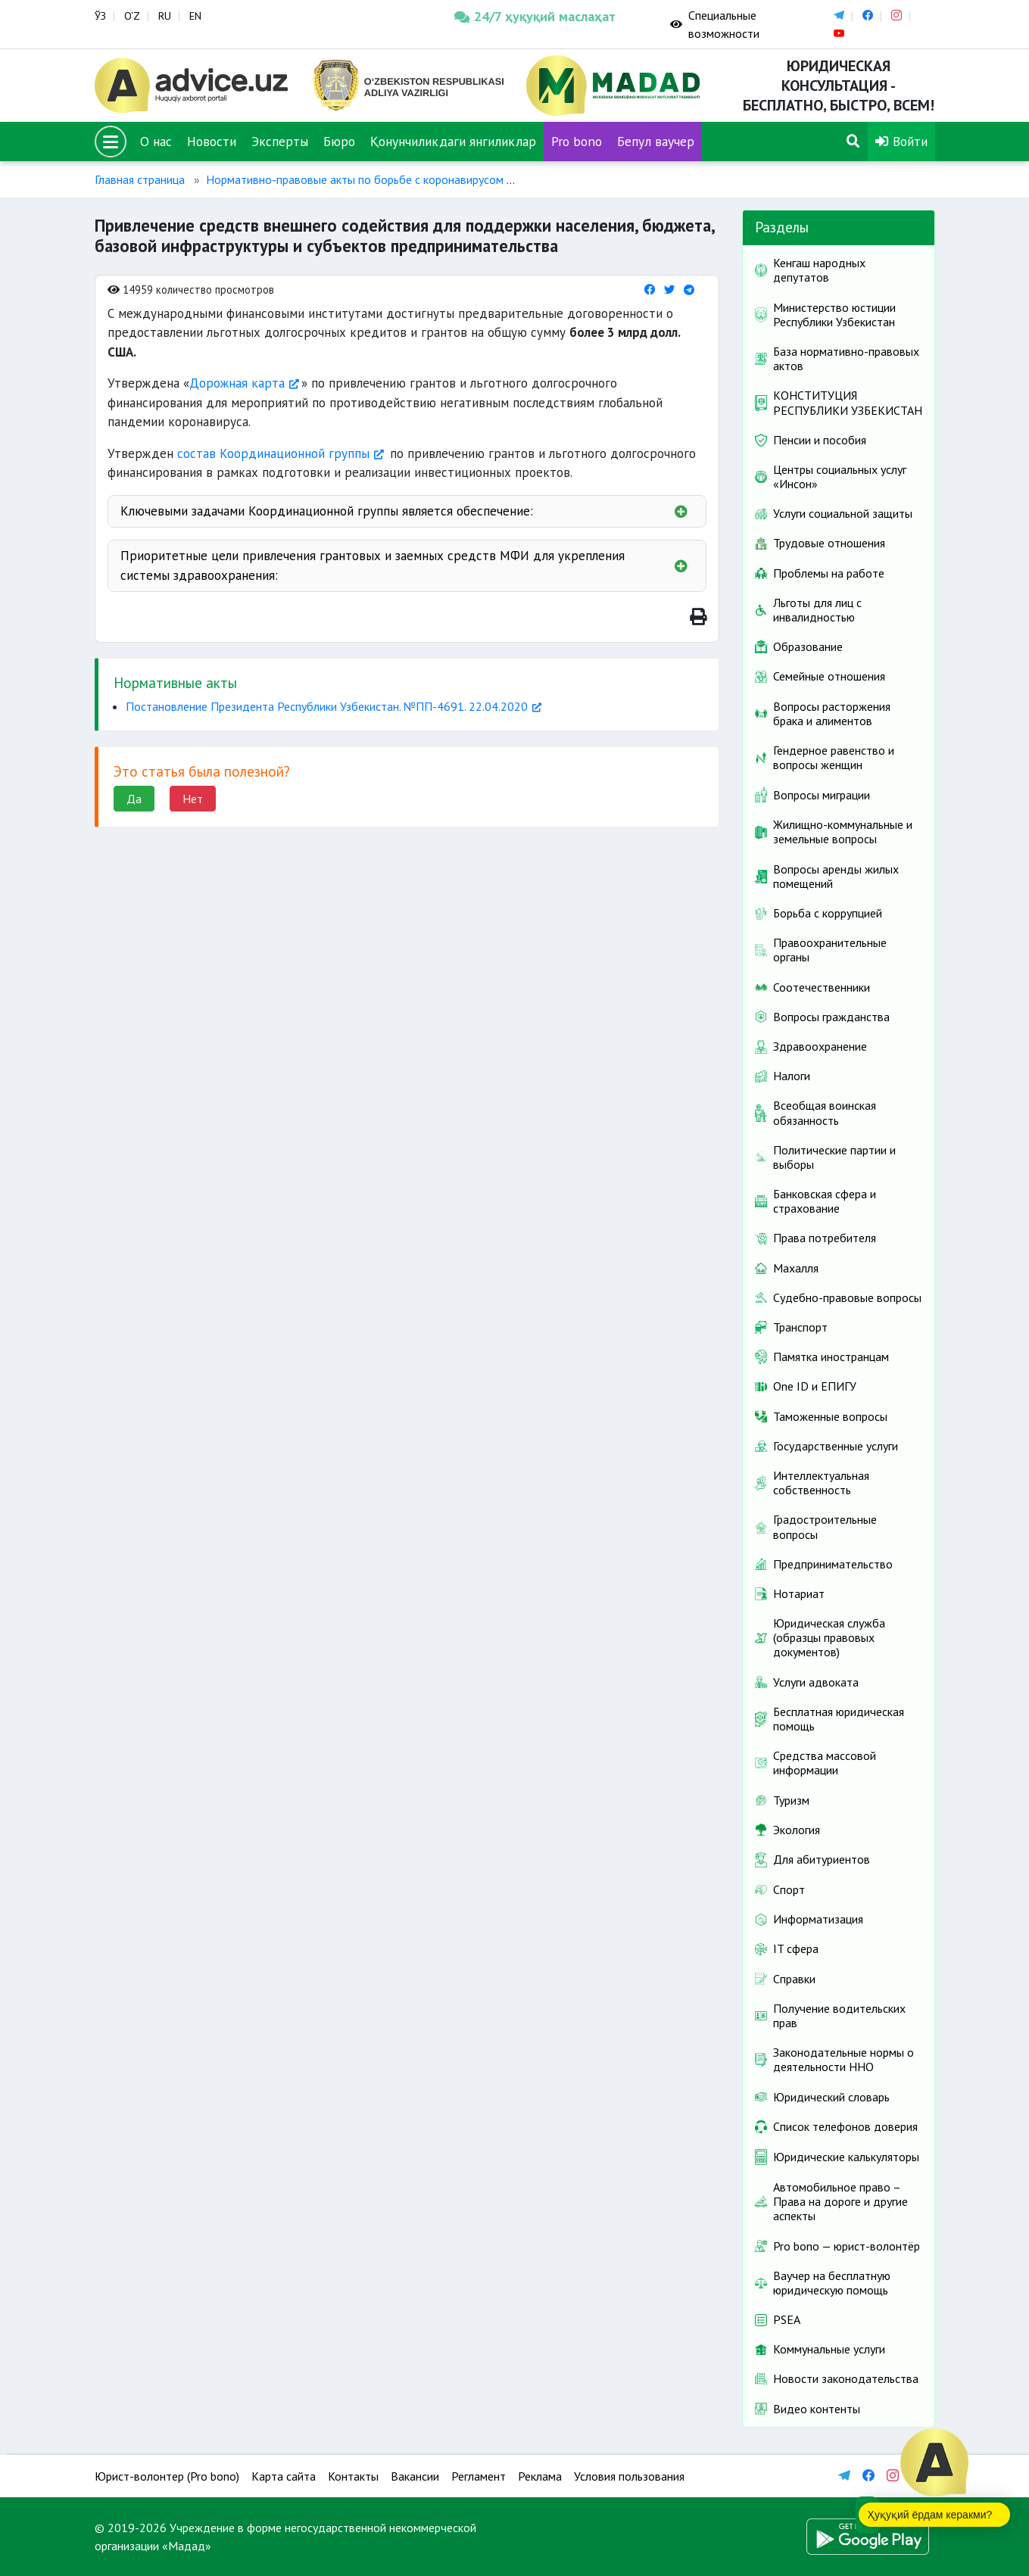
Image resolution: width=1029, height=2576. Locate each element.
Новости (211, 141)
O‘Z (132, 16)
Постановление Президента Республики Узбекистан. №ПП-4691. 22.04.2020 (327, 706)
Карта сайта (283, 2476)
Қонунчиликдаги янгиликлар (453, 141)
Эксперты (279, 141)
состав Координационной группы (273, 453)
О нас (156, 141)
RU (164, 16)
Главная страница (140, 179)
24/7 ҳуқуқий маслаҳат (535, 16)
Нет (192, 798)
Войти (901, 141)
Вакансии (415, 2476)
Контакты (353, 2476)
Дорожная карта (237, 383)
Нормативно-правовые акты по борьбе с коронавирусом (355, 179)
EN (195, 16)
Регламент (478, 2476)
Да (134, 798)
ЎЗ (100, 16)
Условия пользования (629, 2476)
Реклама (540, 2476)
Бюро (339, 141)
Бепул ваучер (655, 141)
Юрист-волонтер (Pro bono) (167, 2476)
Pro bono (576, 141)
